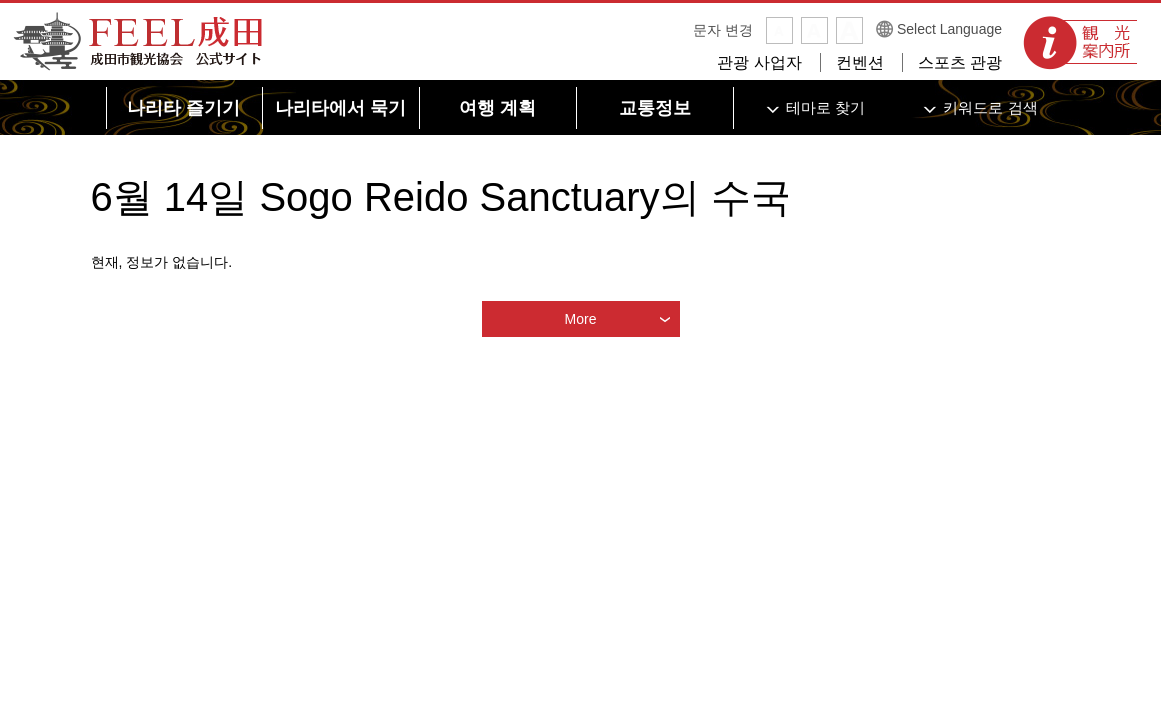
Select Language (949, 29)
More (581, 319)
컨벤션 (860, 62)
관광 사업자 (759, 62)
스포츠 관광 (960, 62)
